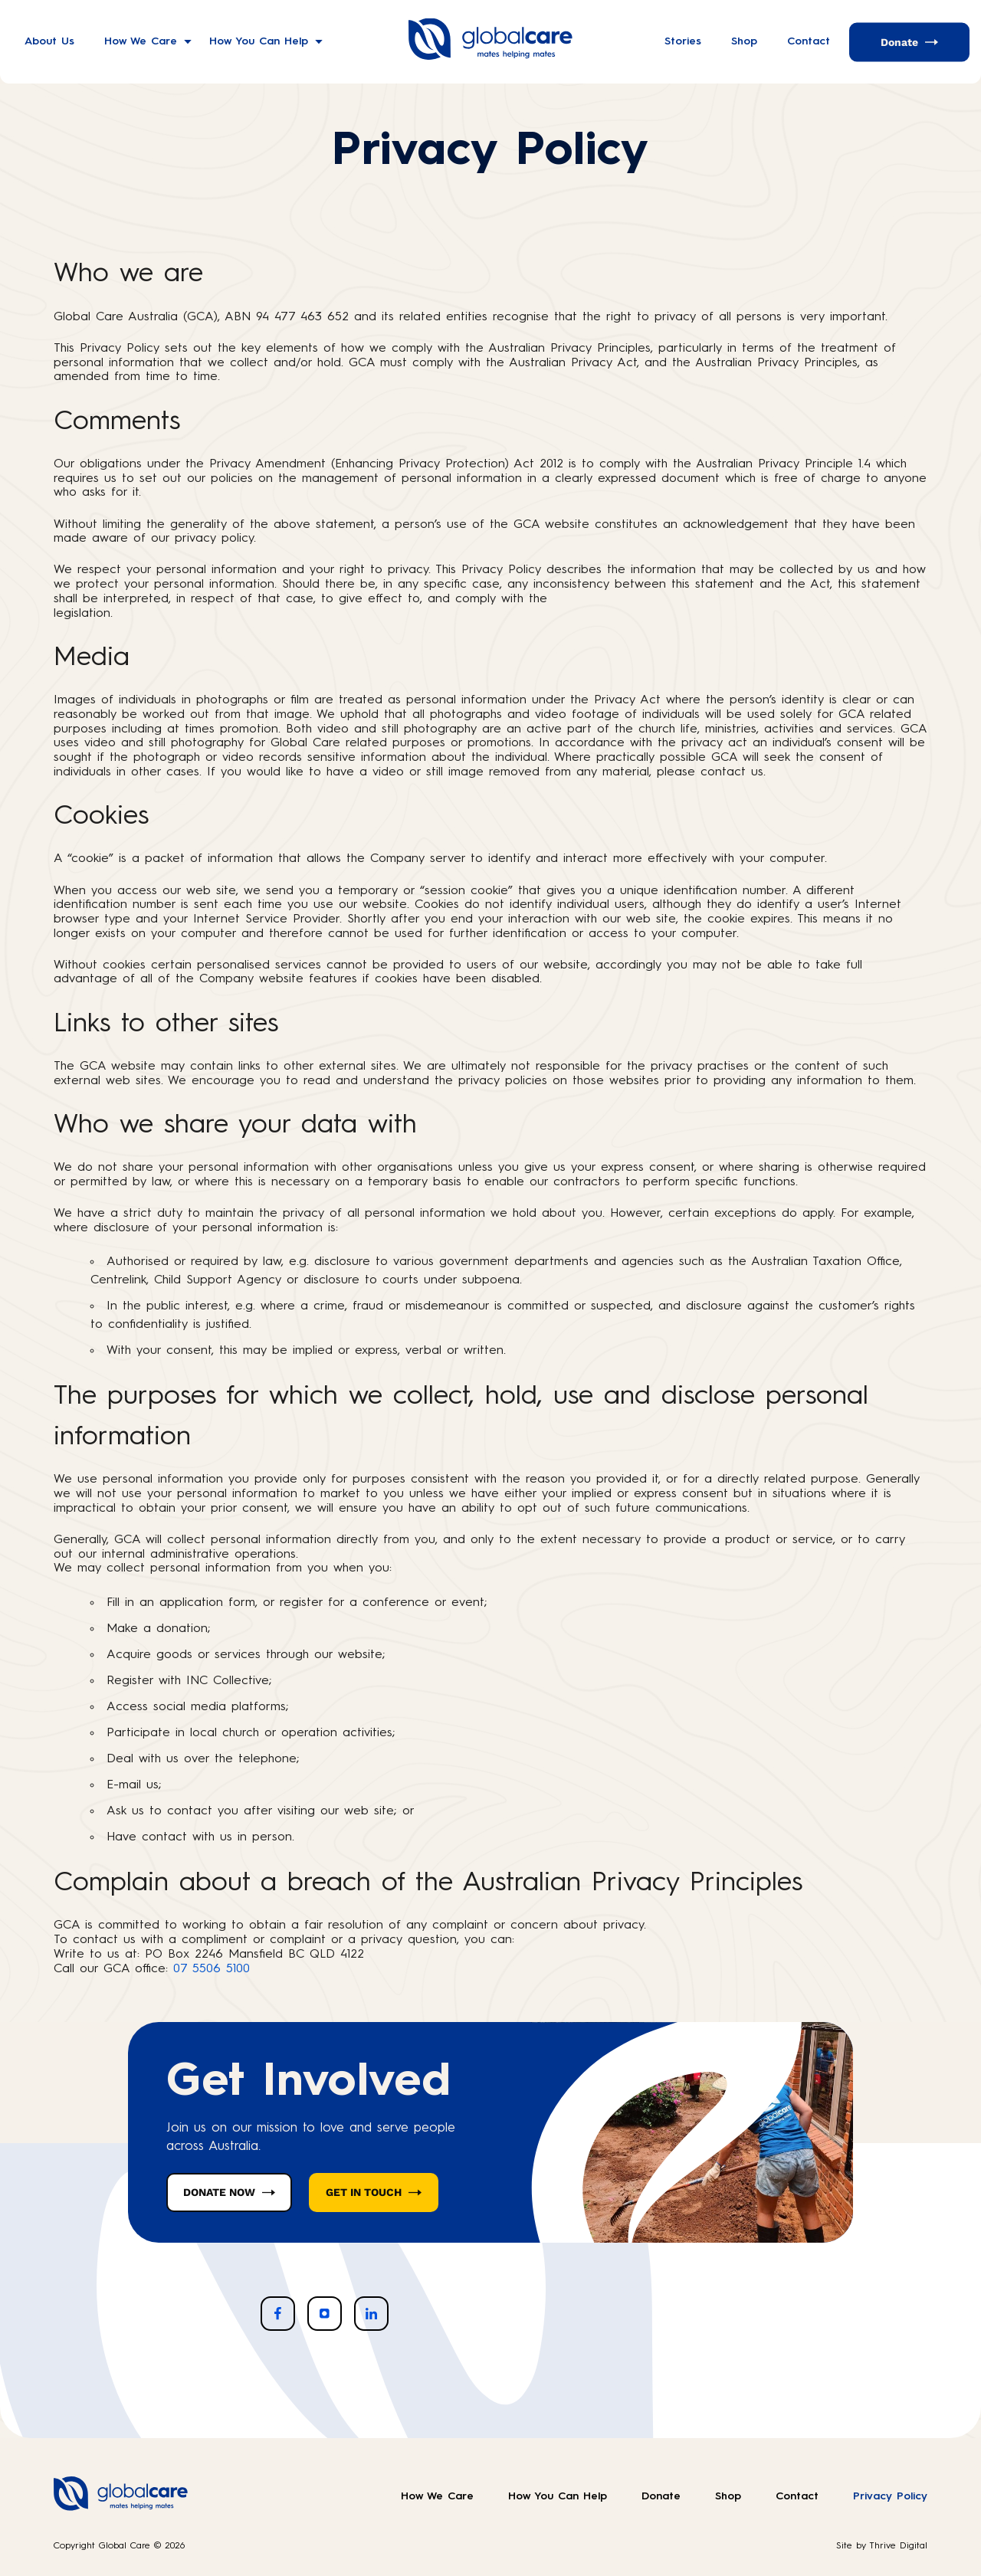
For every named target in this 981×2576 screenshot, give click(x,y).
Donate (899, 41)
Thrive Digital (898, 2546)
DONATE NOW (219, 2192)
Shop (744, 41)
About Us (49, 41)
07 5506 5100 (211, 1969)
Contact (808, 41)
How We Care (140, 41)
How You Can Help (258, 41)
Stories (682, 41)
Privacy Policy (890, 2496)
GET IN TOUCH (364, 2192)
